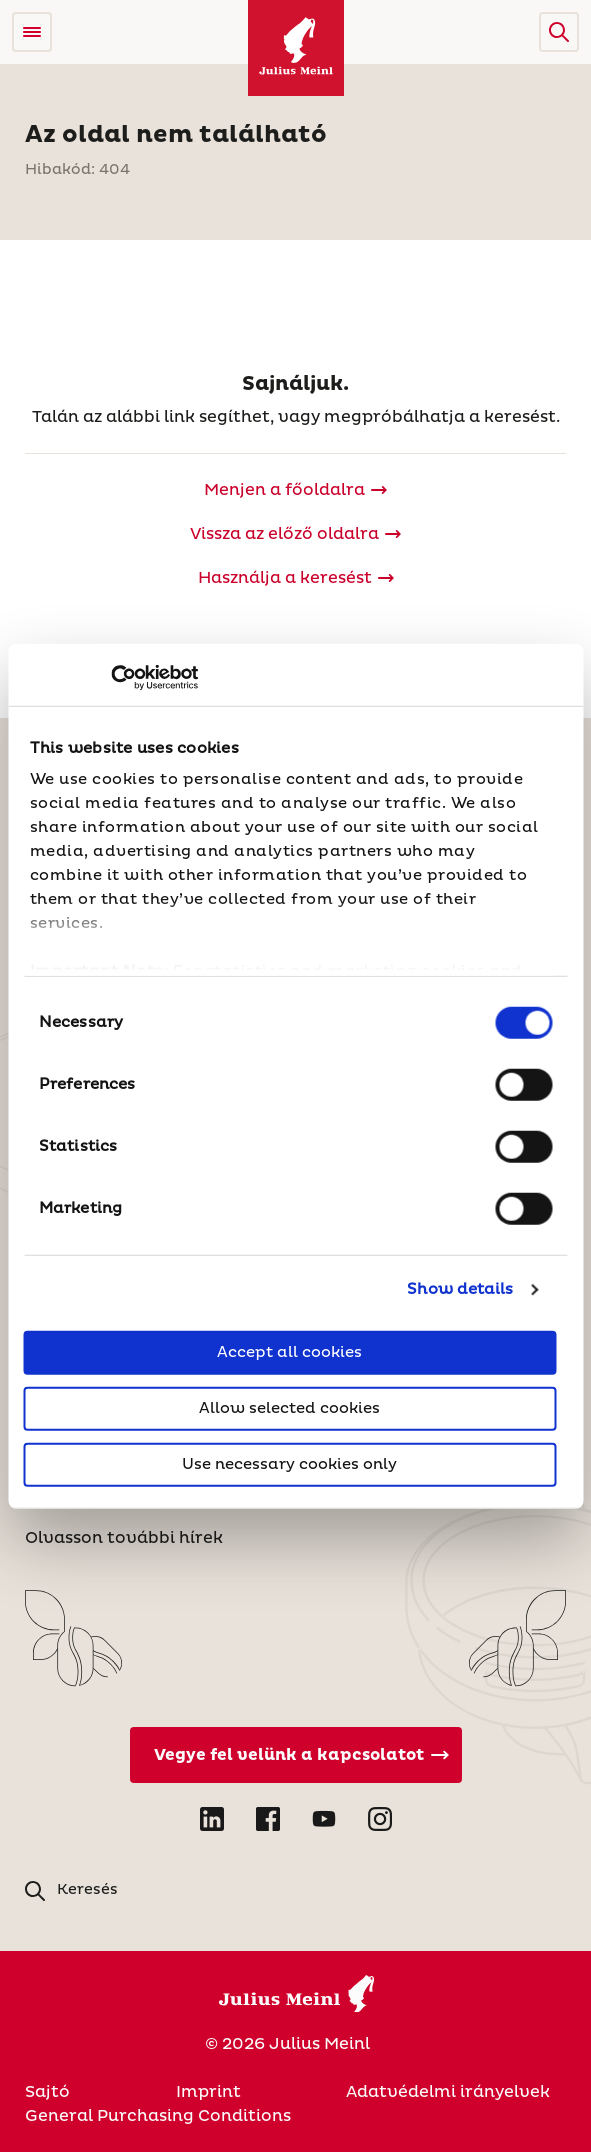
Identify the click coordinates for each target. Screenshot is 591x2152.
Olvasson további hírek (124, 1538)
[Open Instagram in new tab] (380, 1819)
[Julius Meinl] (296, 48)
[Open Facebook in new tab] (268, 1819)
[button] (559, 32)
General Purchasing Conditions (158, 2116)
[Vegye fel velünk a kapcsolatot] (296, 1755)
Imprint (208, 2092)
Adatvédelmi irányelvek (448, 2092)
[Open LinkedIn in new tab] (212, 1819)
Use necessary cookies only (289, 1463)
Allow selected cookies (289, 1407)
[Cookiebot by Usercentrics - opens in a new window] (110, 678)
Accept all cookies (289, 1351)
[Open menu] (32, 32)
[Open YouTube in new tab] (324, 1819)
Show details (460, 1289)
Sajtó (47, 2092)
